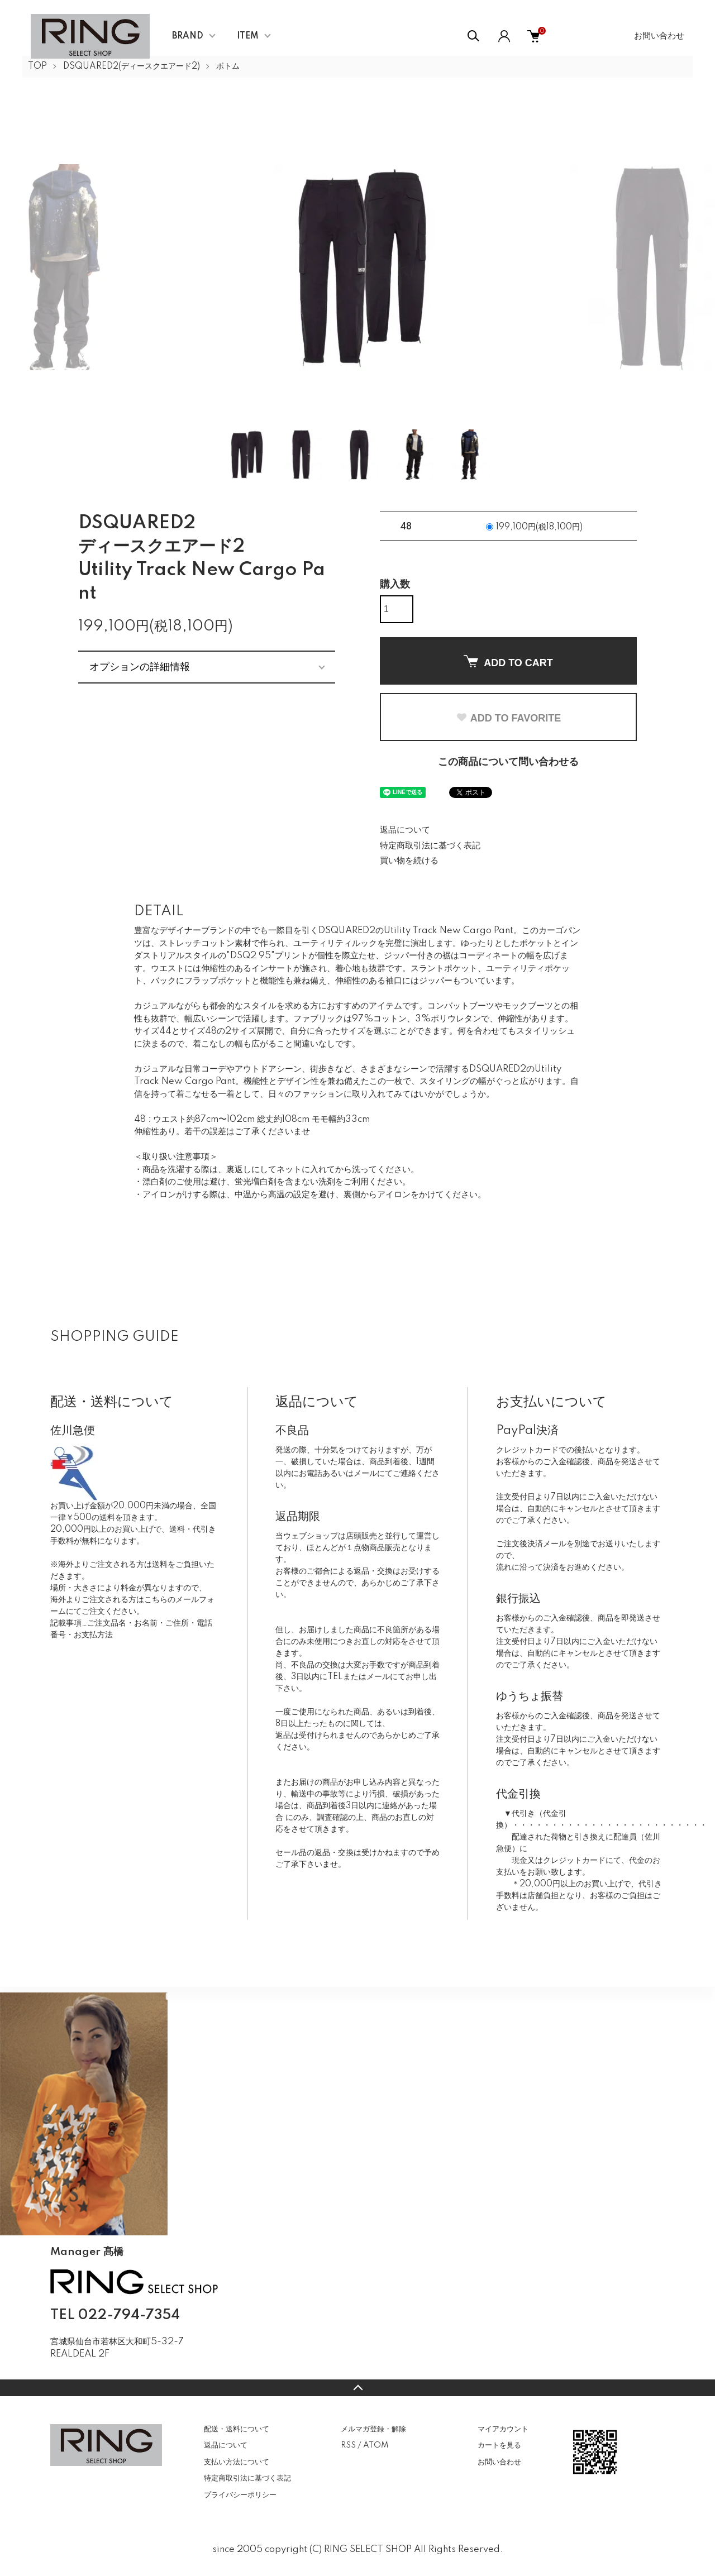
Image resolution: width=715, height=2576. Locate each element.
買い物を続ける (409, 861)
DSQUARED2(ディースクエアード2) (131, 66)
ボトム (228, 66)
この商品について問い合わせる (508, 762)
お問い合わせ (659, 36)
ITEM (248, 36)
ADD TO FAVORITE (508, 718)
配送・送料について (236, 2429)
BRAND (187, 36)
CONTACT (106, 2371)
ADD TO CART (508, 661)
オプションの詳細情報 (139, 666)
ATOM (375, 2445)
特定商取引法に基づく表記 (430, 845)
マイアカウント (503, 2429)
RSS (348, 2445)
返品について (405, 830)
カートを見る (499, 2445)
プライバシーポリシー (240, 2495)
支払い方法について (236, 2462)
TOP (37, 66)
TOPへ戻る (357, 2387)
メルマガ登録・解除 (373, 2429)
